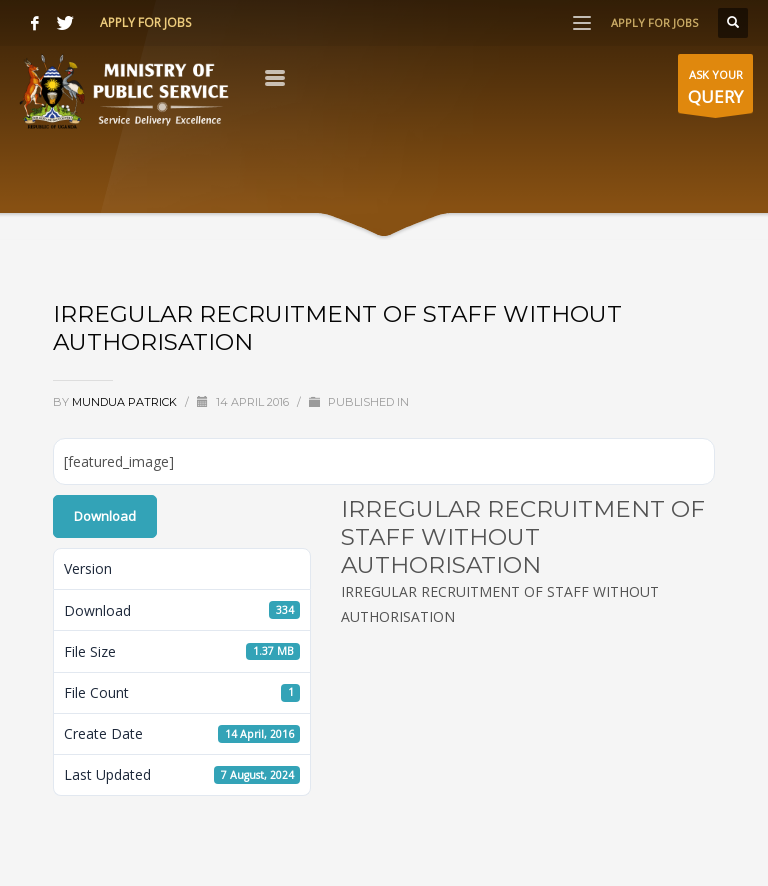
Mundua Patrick (126, 402)
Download (105, 516)
